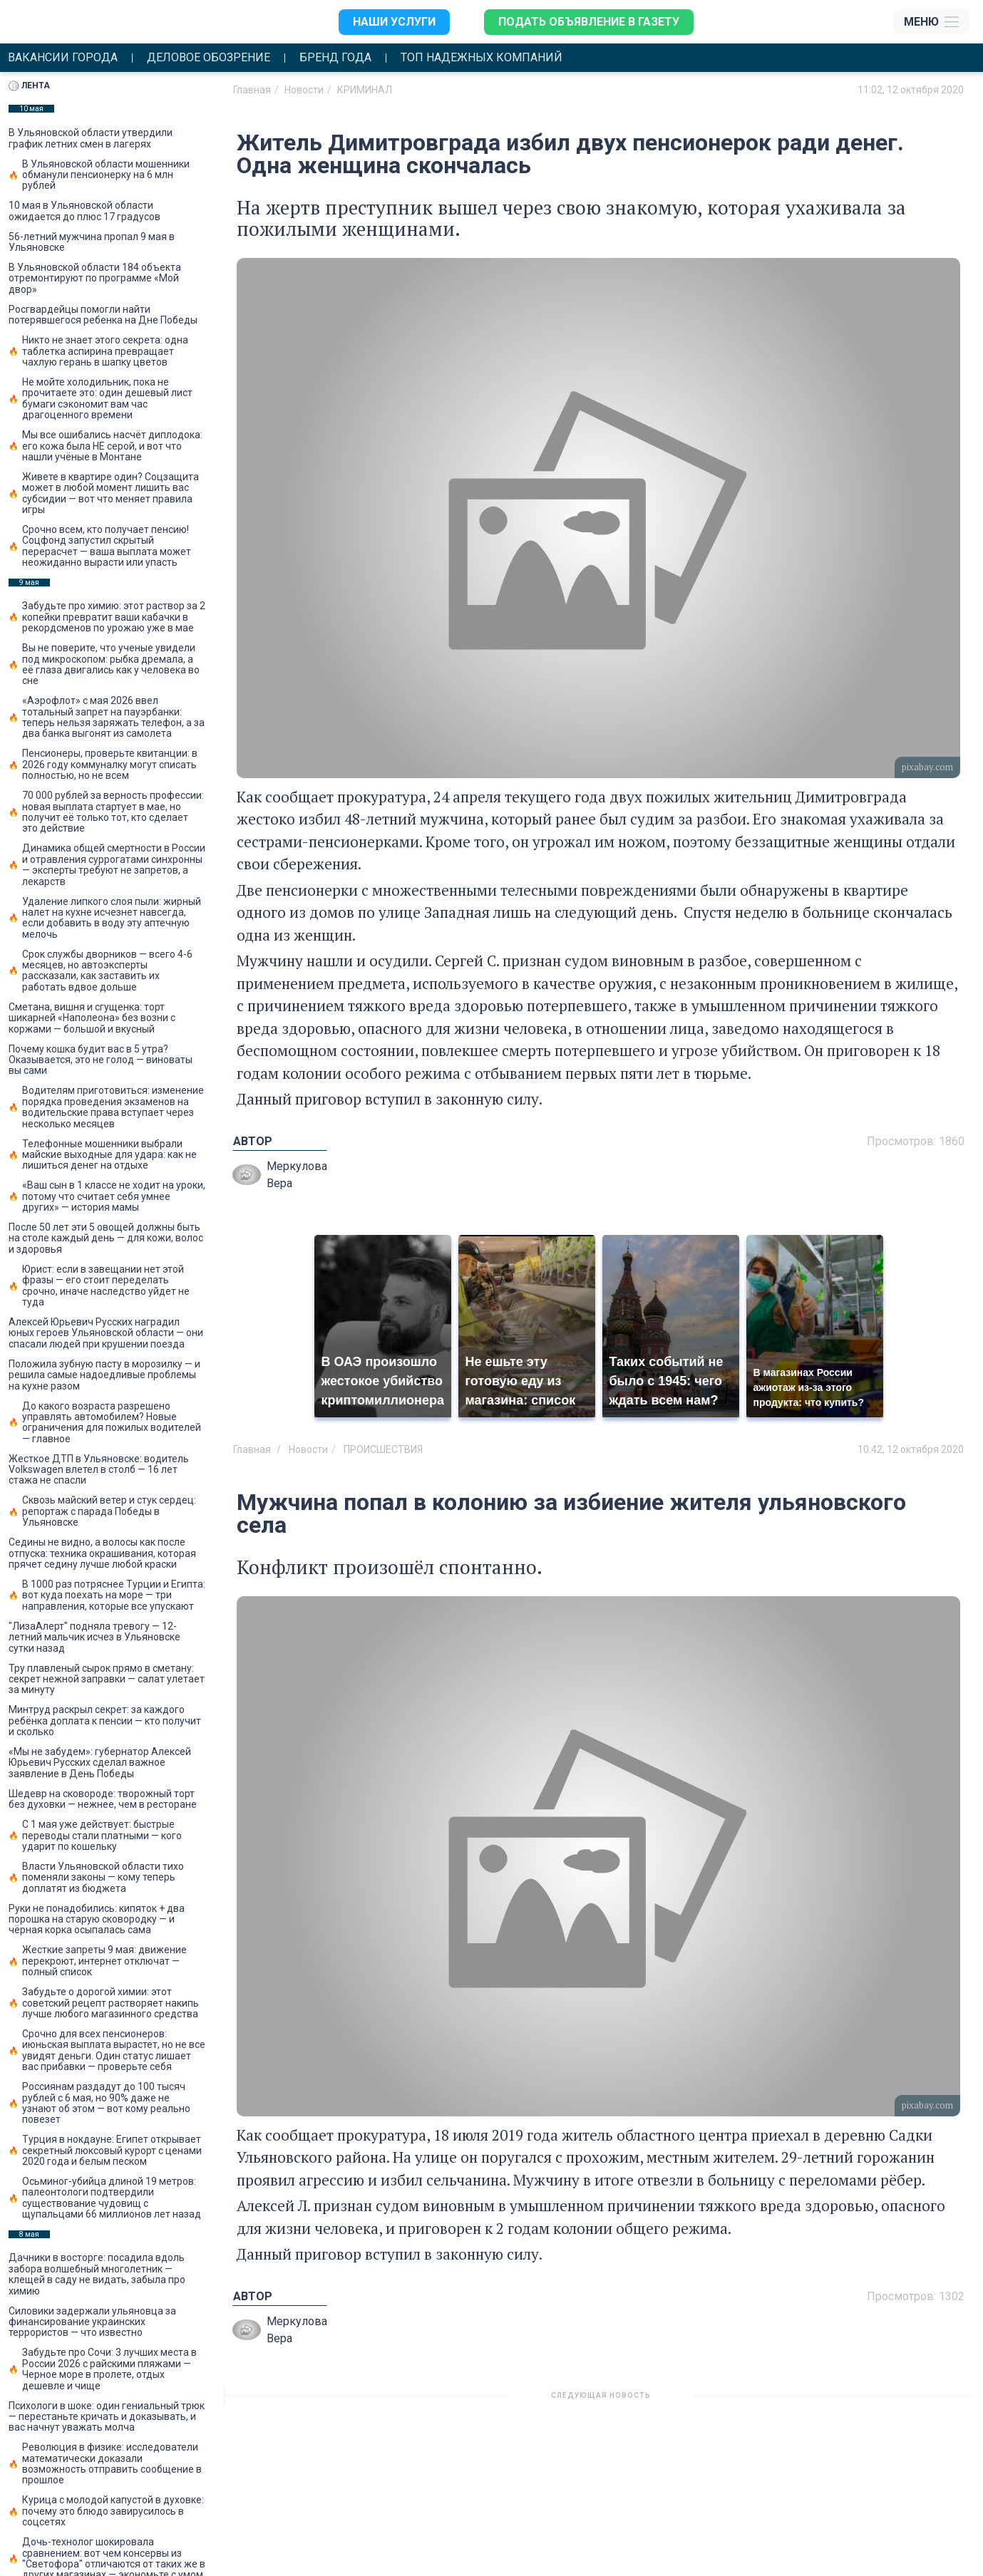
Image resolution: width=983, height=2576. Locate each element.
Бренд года (335, 57)
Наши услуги (394, 22)
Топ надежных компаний (481, 57)
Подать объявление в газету (588, 22)
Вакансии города (63, 57)
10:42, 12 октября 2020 (911, 1449)
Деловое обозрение (208, 57)
